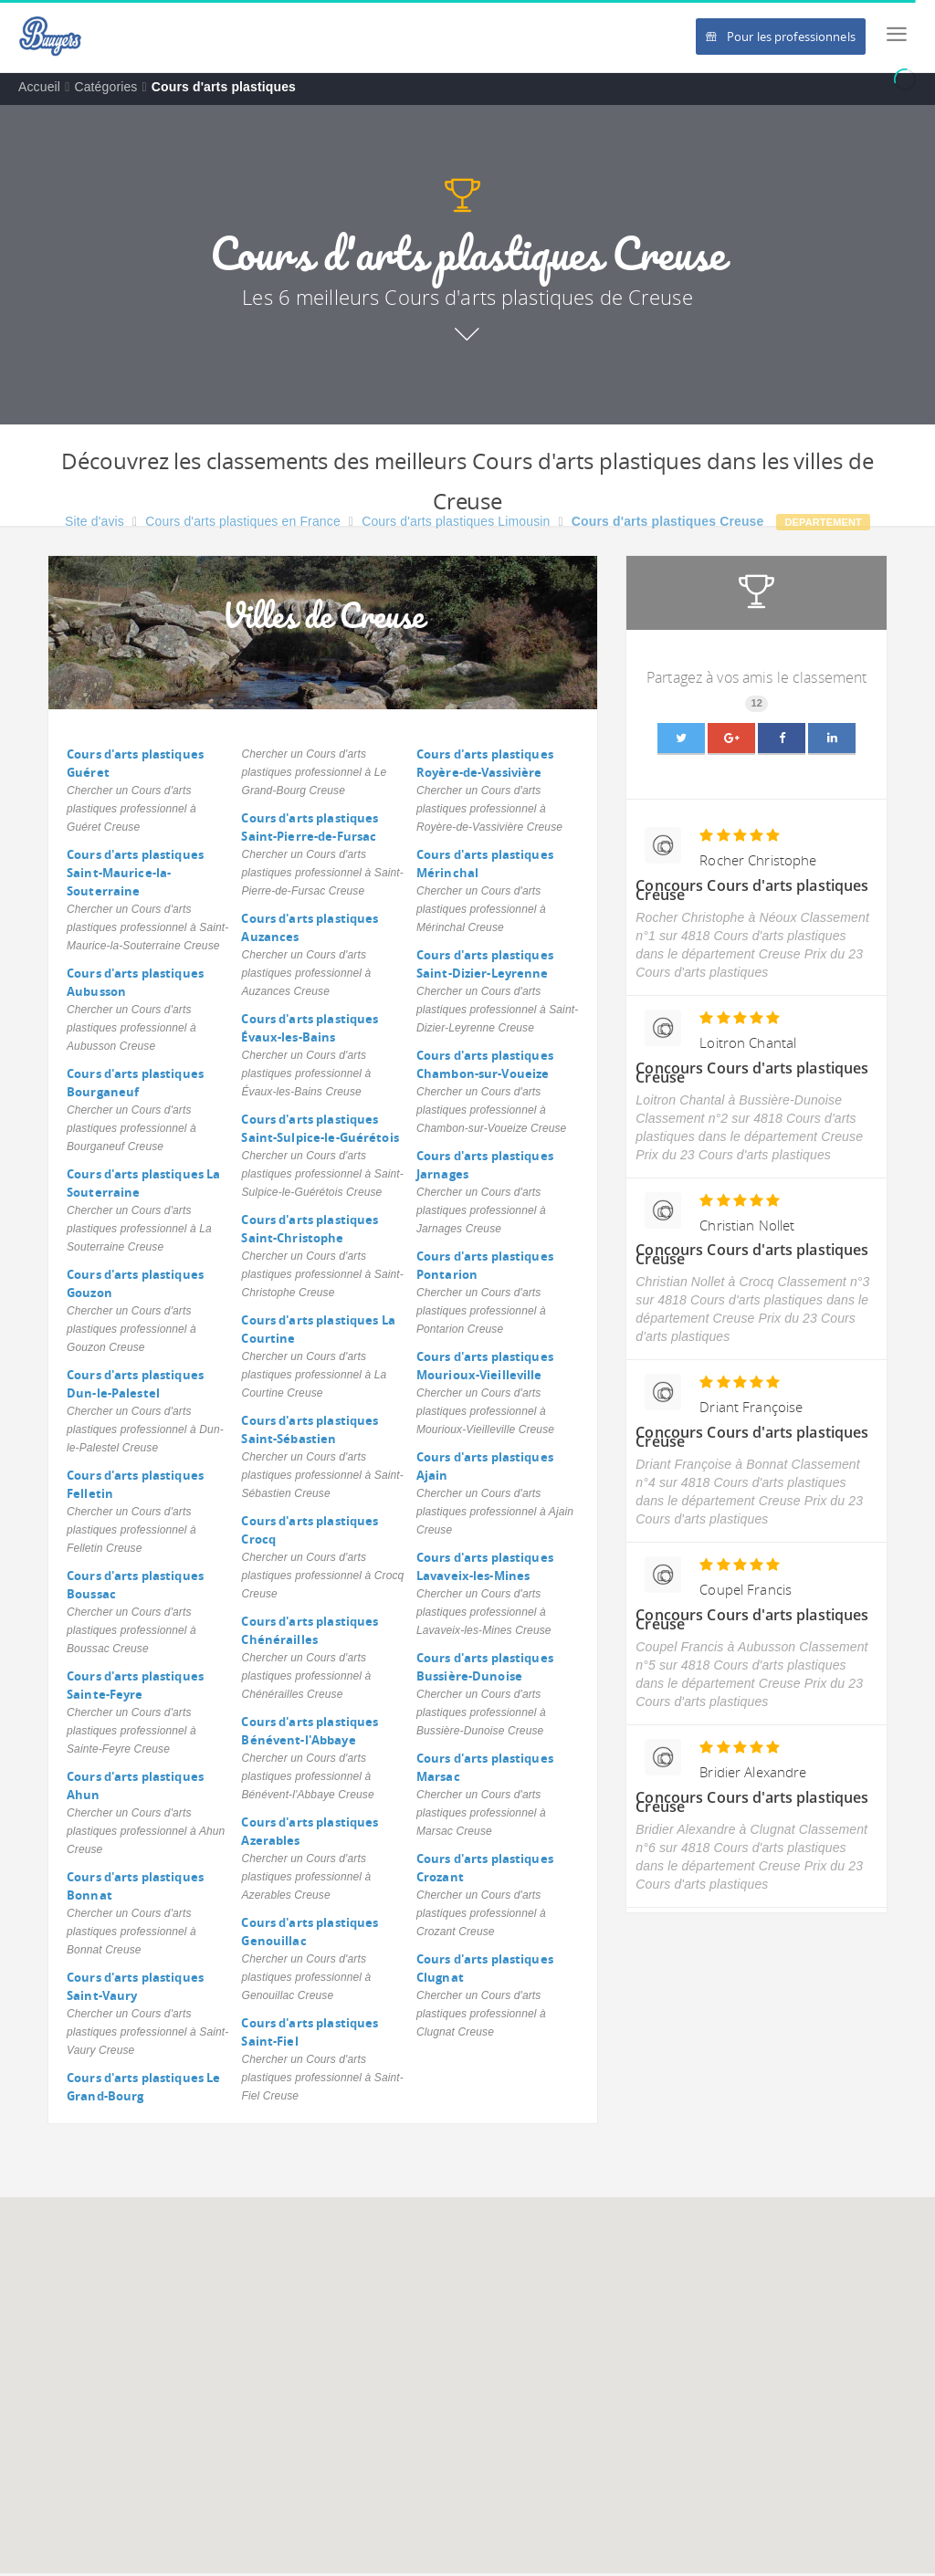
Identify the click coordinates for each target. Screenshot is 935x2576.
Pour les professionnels (781, 36)
